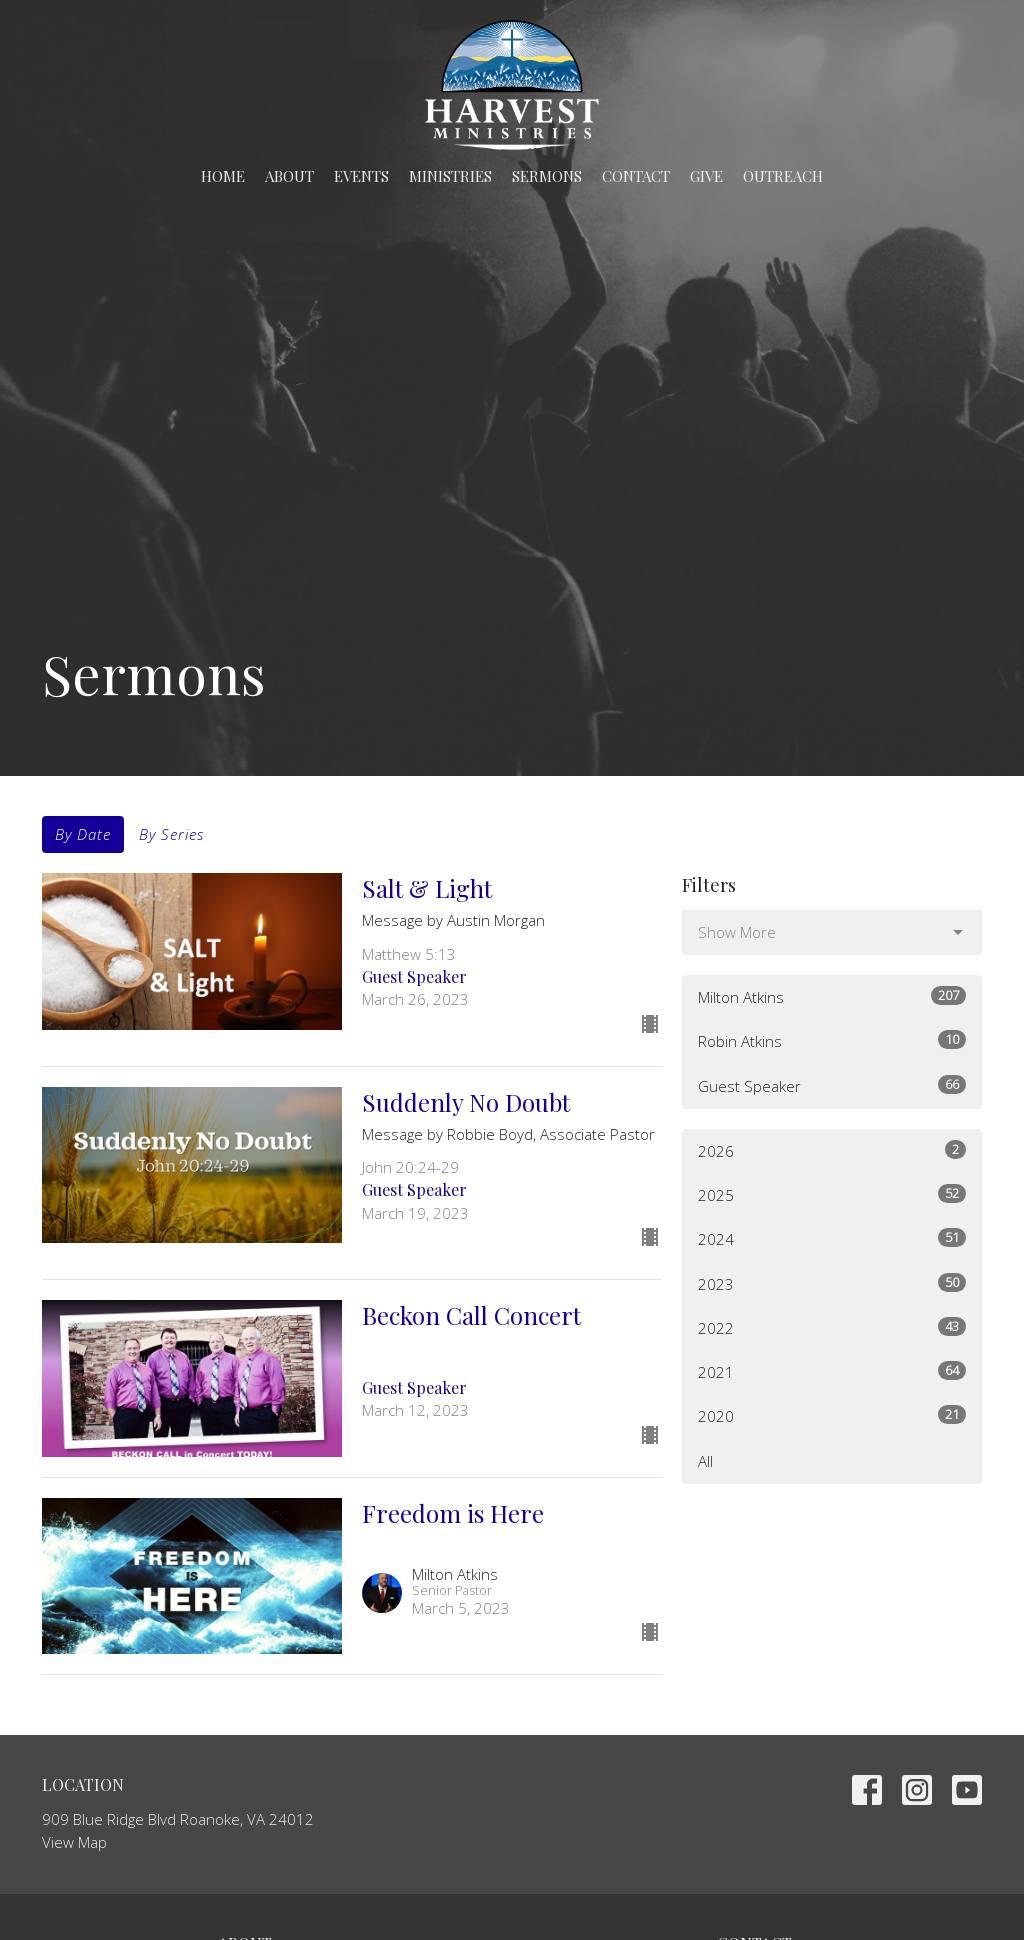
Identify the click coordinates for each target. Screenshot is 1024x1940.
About (289, 176)
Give (706, 176)
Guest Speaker (832, 1085)
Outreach (783, 176)
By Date (83, 834)
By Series (171, 834)
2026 (832, 1150)
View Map (74, 1842)
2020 (832, 1415)
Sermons (547, 176)
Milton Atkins (832, 996)
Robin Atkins (832, 1040)
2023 (832, 1283)
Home (223, 176)
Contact (636, 176)
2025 (832, 1194)
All (705, 1461)
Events (361, 176)
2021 (832, 1371)
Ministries (450, 176)
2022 (832, 1327)
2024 (832, 1238)
